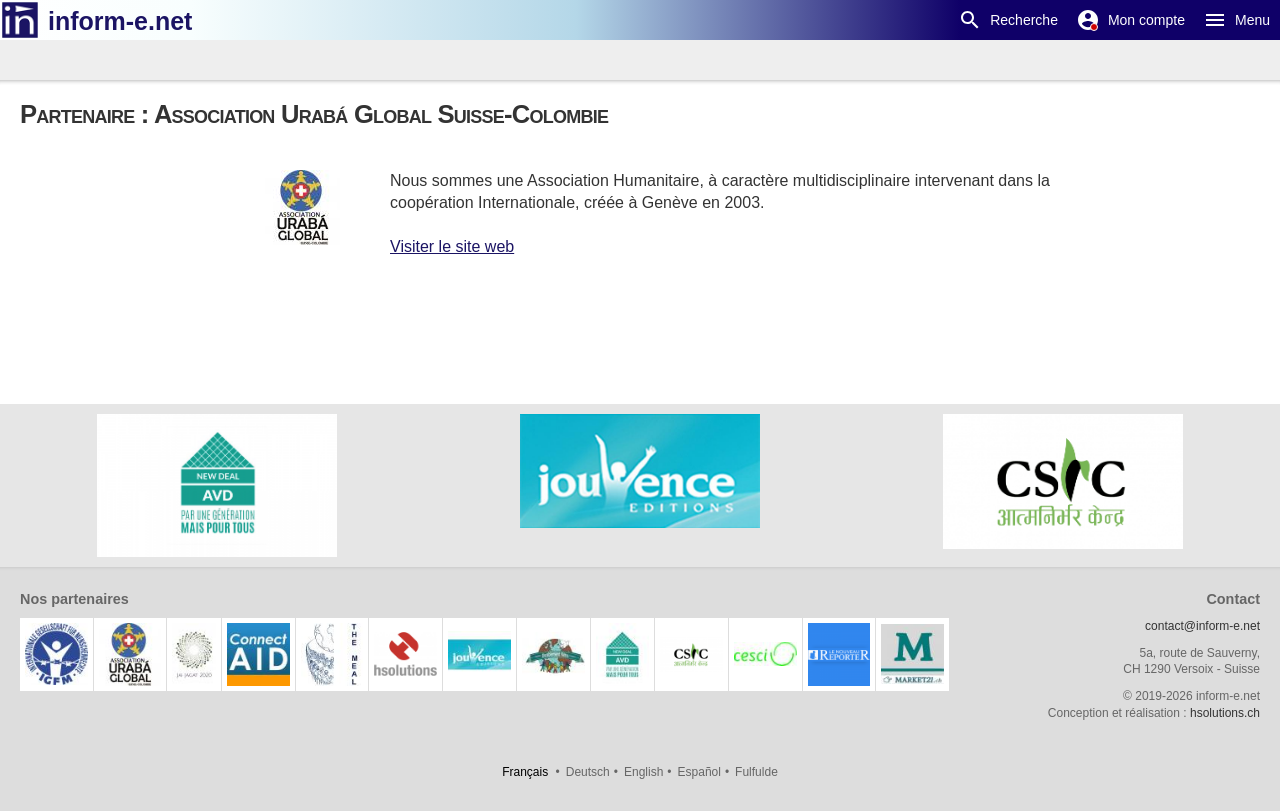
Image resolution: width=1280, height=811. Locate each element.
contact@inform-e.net (1202, 626)
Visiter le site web (452, 246)
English (643, 772)
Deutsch (588, 772)
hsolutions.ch (1225, 713)
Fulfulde (756, 772)
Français (525, 772)
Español (699, 772)
